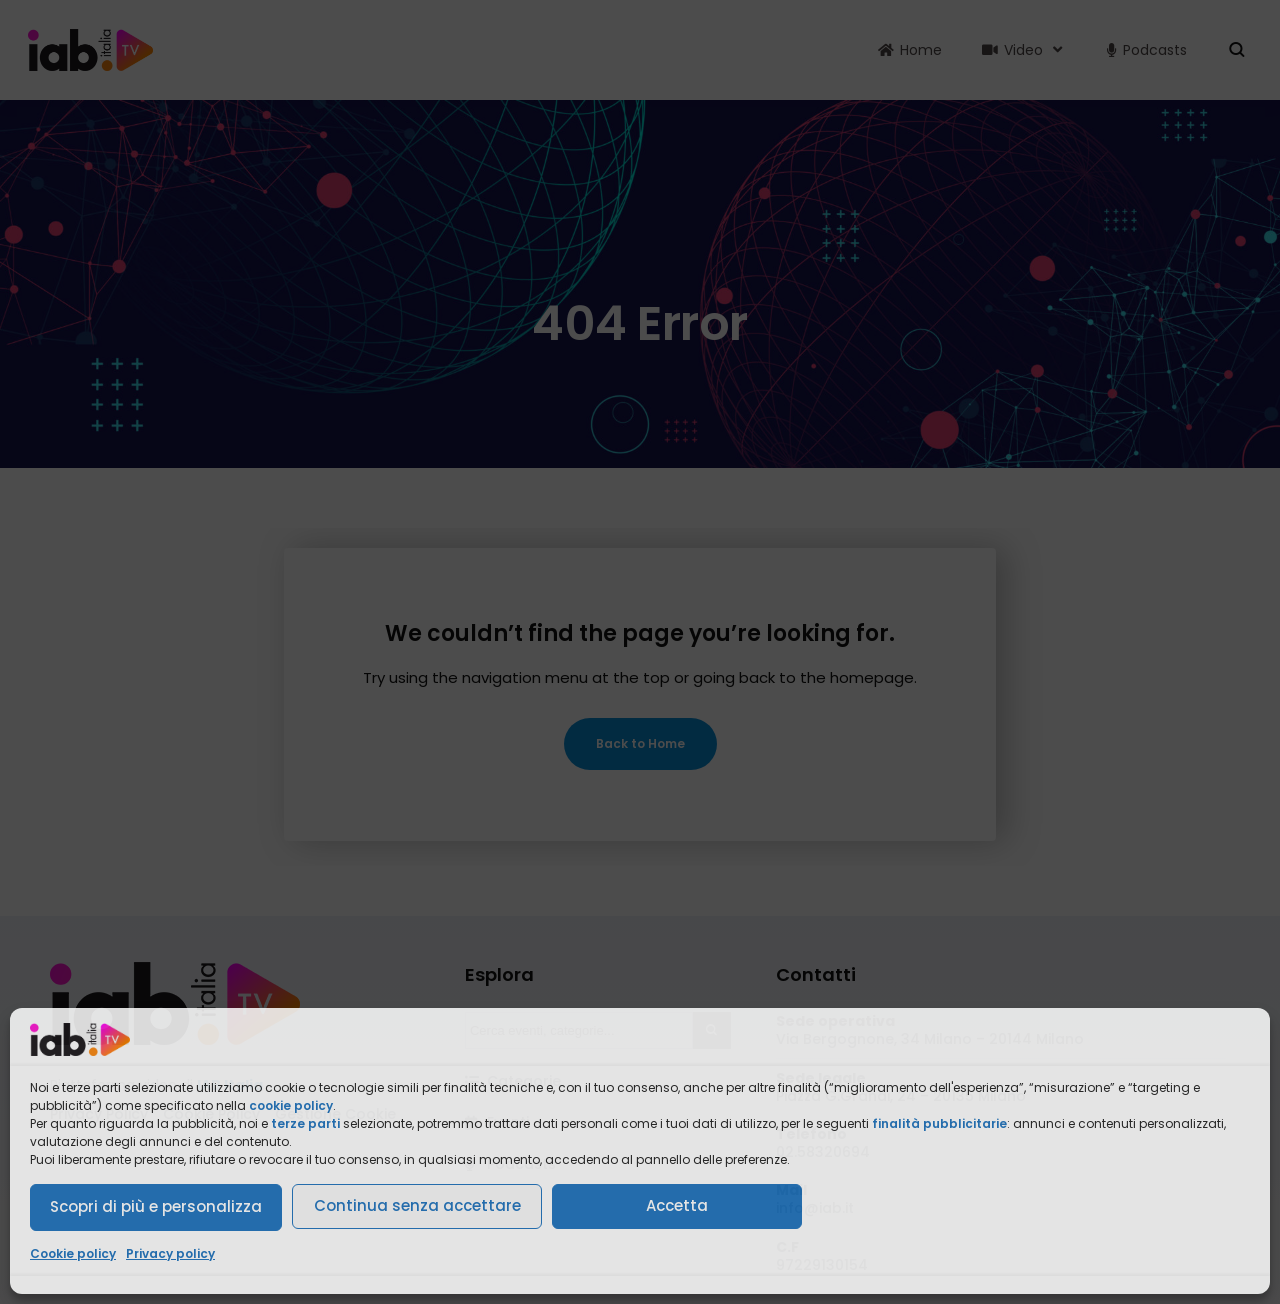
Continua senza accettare (417, 1205)
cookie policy (291, 1105)
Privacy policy (170, 1253)
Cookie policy (73, 1253)
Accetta (677, 1205)
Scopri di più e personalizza (156, 1206)
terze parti (305, 1123)
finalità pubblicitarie (939, 1123)
